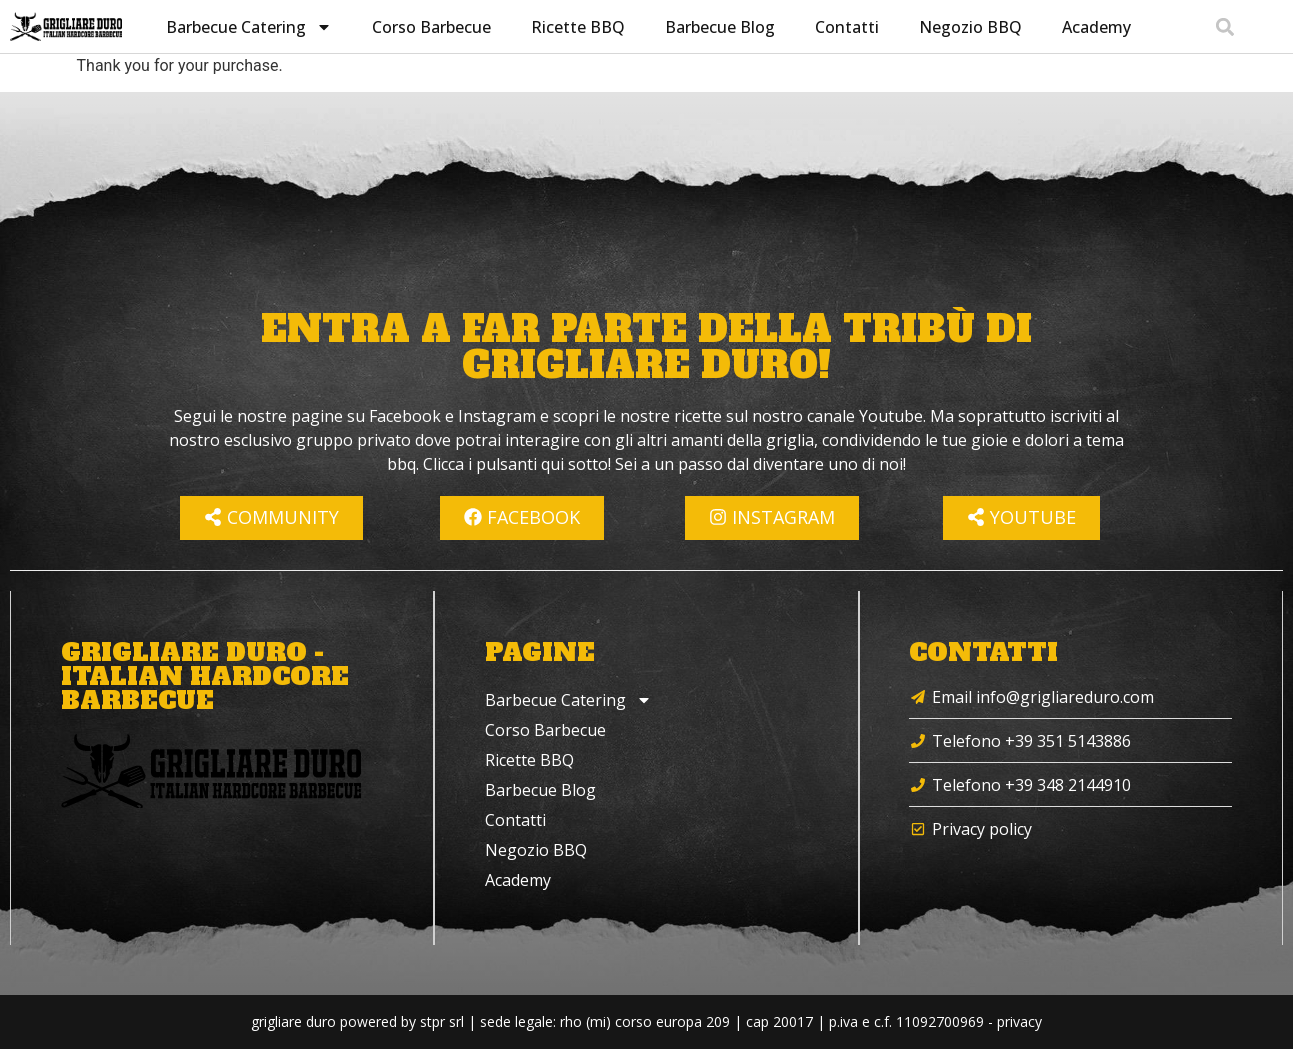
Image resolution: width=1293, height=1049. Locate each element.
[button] (1224, 26)
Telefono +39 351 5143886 (1031, 741)
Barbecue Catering (247, 27)
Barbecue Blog (718, 27)
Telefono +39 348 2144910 (1031, 785)
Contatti (845, 27)
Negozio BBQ (968, 27)
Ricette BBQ (576, 27)
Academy (1094, 27)
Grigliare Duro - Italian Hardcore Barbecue (205, 676)
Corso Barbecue (429, 27)
